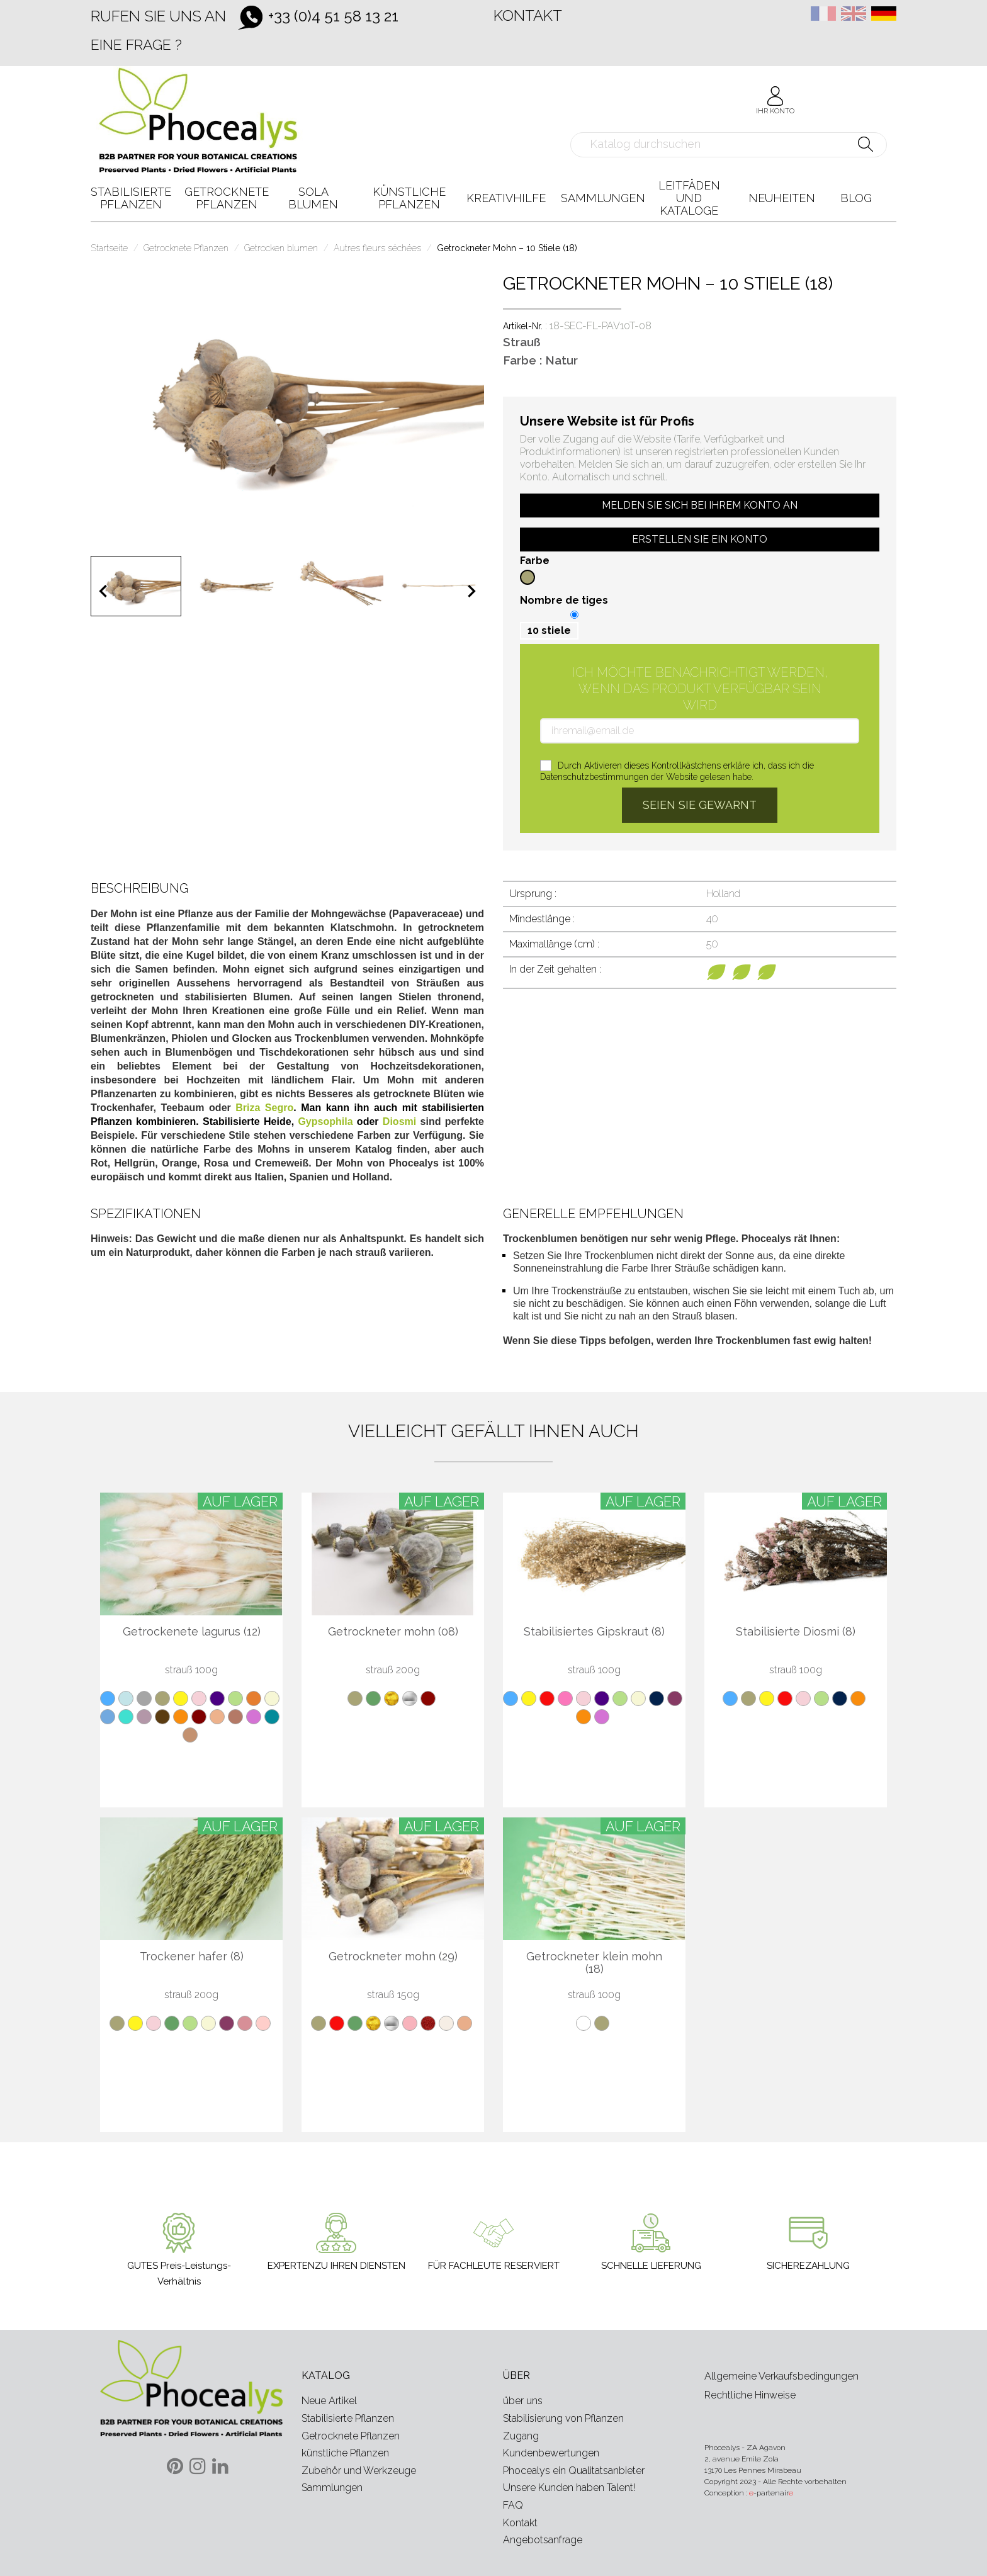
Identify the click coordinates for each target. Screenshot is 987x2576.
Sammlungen (332, 2488)
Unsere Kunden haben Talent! (569, 2488)
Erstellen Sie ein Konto (699, 539)
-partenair (771, 2492)
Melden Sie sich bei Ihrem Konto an (700, 505)
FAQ (513, 2505)
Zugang (521, 2436)
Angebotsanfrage (542, 2540)
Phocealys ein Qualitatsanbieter (574, 2471)
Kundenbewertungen (551, 2453)
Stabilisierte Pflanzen (348, 2418)
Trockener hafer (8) (192, 1956)
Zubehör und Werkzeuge (359, 2471)
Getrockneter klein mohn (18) (594, 1962)
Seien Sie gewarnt (700, 804)
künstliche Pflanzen (345, 2453)
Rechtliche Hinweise (750, 2395)
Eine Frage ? (136, 44)
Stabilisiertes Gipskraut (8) (594, 1631)
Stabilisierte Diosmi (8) (795, 1631)
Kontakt (528, 15)
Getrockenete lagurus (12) (192, 1631)
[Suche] (728, 144)
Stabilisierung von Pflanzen (563, 2418)
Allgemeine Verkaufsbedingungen (781, 2376)
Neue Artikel (329, 2401)
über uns (523, 2401)
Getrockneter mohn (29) (393, 1956)
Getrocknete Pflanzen (351, 2436)
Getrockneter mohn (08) (393, 1631)
